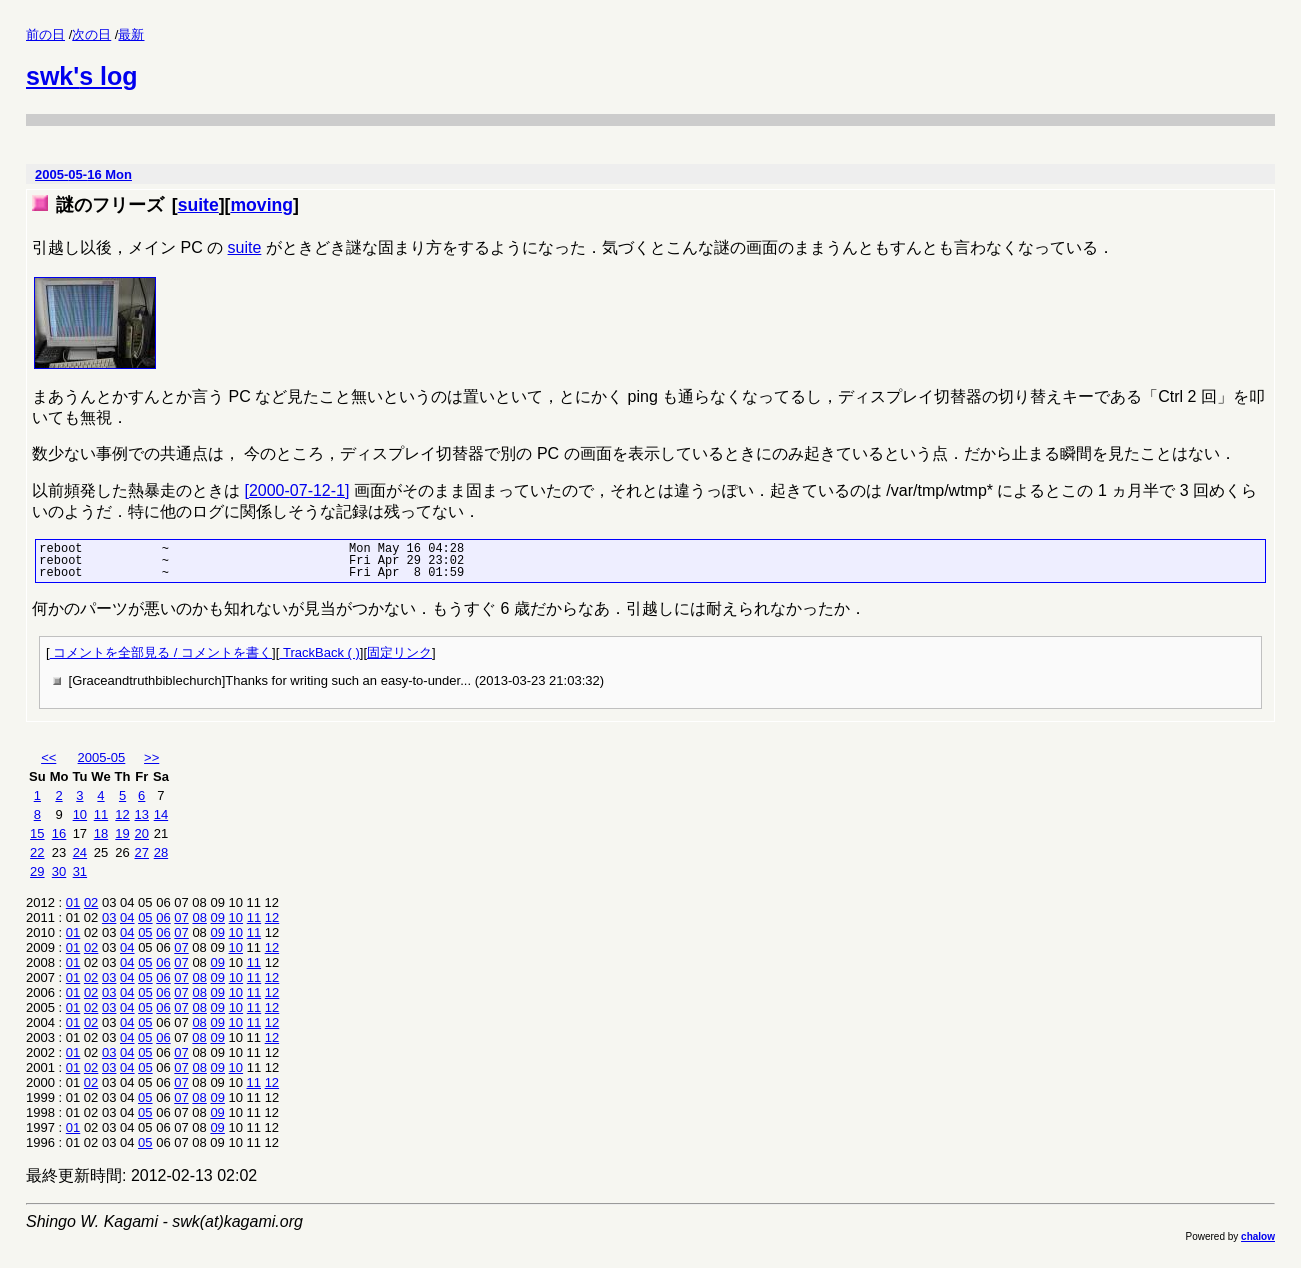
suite (198, 205)
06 (163, 917)
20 (142, 833)
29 (37, 871)
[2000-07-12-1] (296, 490)
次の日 (91, 34)
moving (261, 205)
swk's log (82, 76)
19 (122, 833)
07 (181, 917)
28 (161, 852)
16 (59, 833)
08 (199, 917)
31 (80, 871)
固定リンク (399, 652)
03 (109, 917)
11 (101, 814)
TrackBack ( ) (319, 652)
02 (91, 902)
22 (37, 852)
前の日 (45, 34)
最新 (131, 34)
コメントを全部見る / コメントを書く (161, 652)
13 (142, 814)
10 (80, 814)
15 (37, 833)
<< (48, 757)
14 (161, 814)
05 (145, 917)
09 (218, 917)
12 (122, 814)
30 (59, 871)
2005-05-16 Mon (83, 174)
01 (73, 902)
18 (101, 833)
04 (127, 917)
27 (142, 852)
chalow (1258, 1236)
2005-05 (102, 757)
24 (80, 852)
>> (151, 757)
